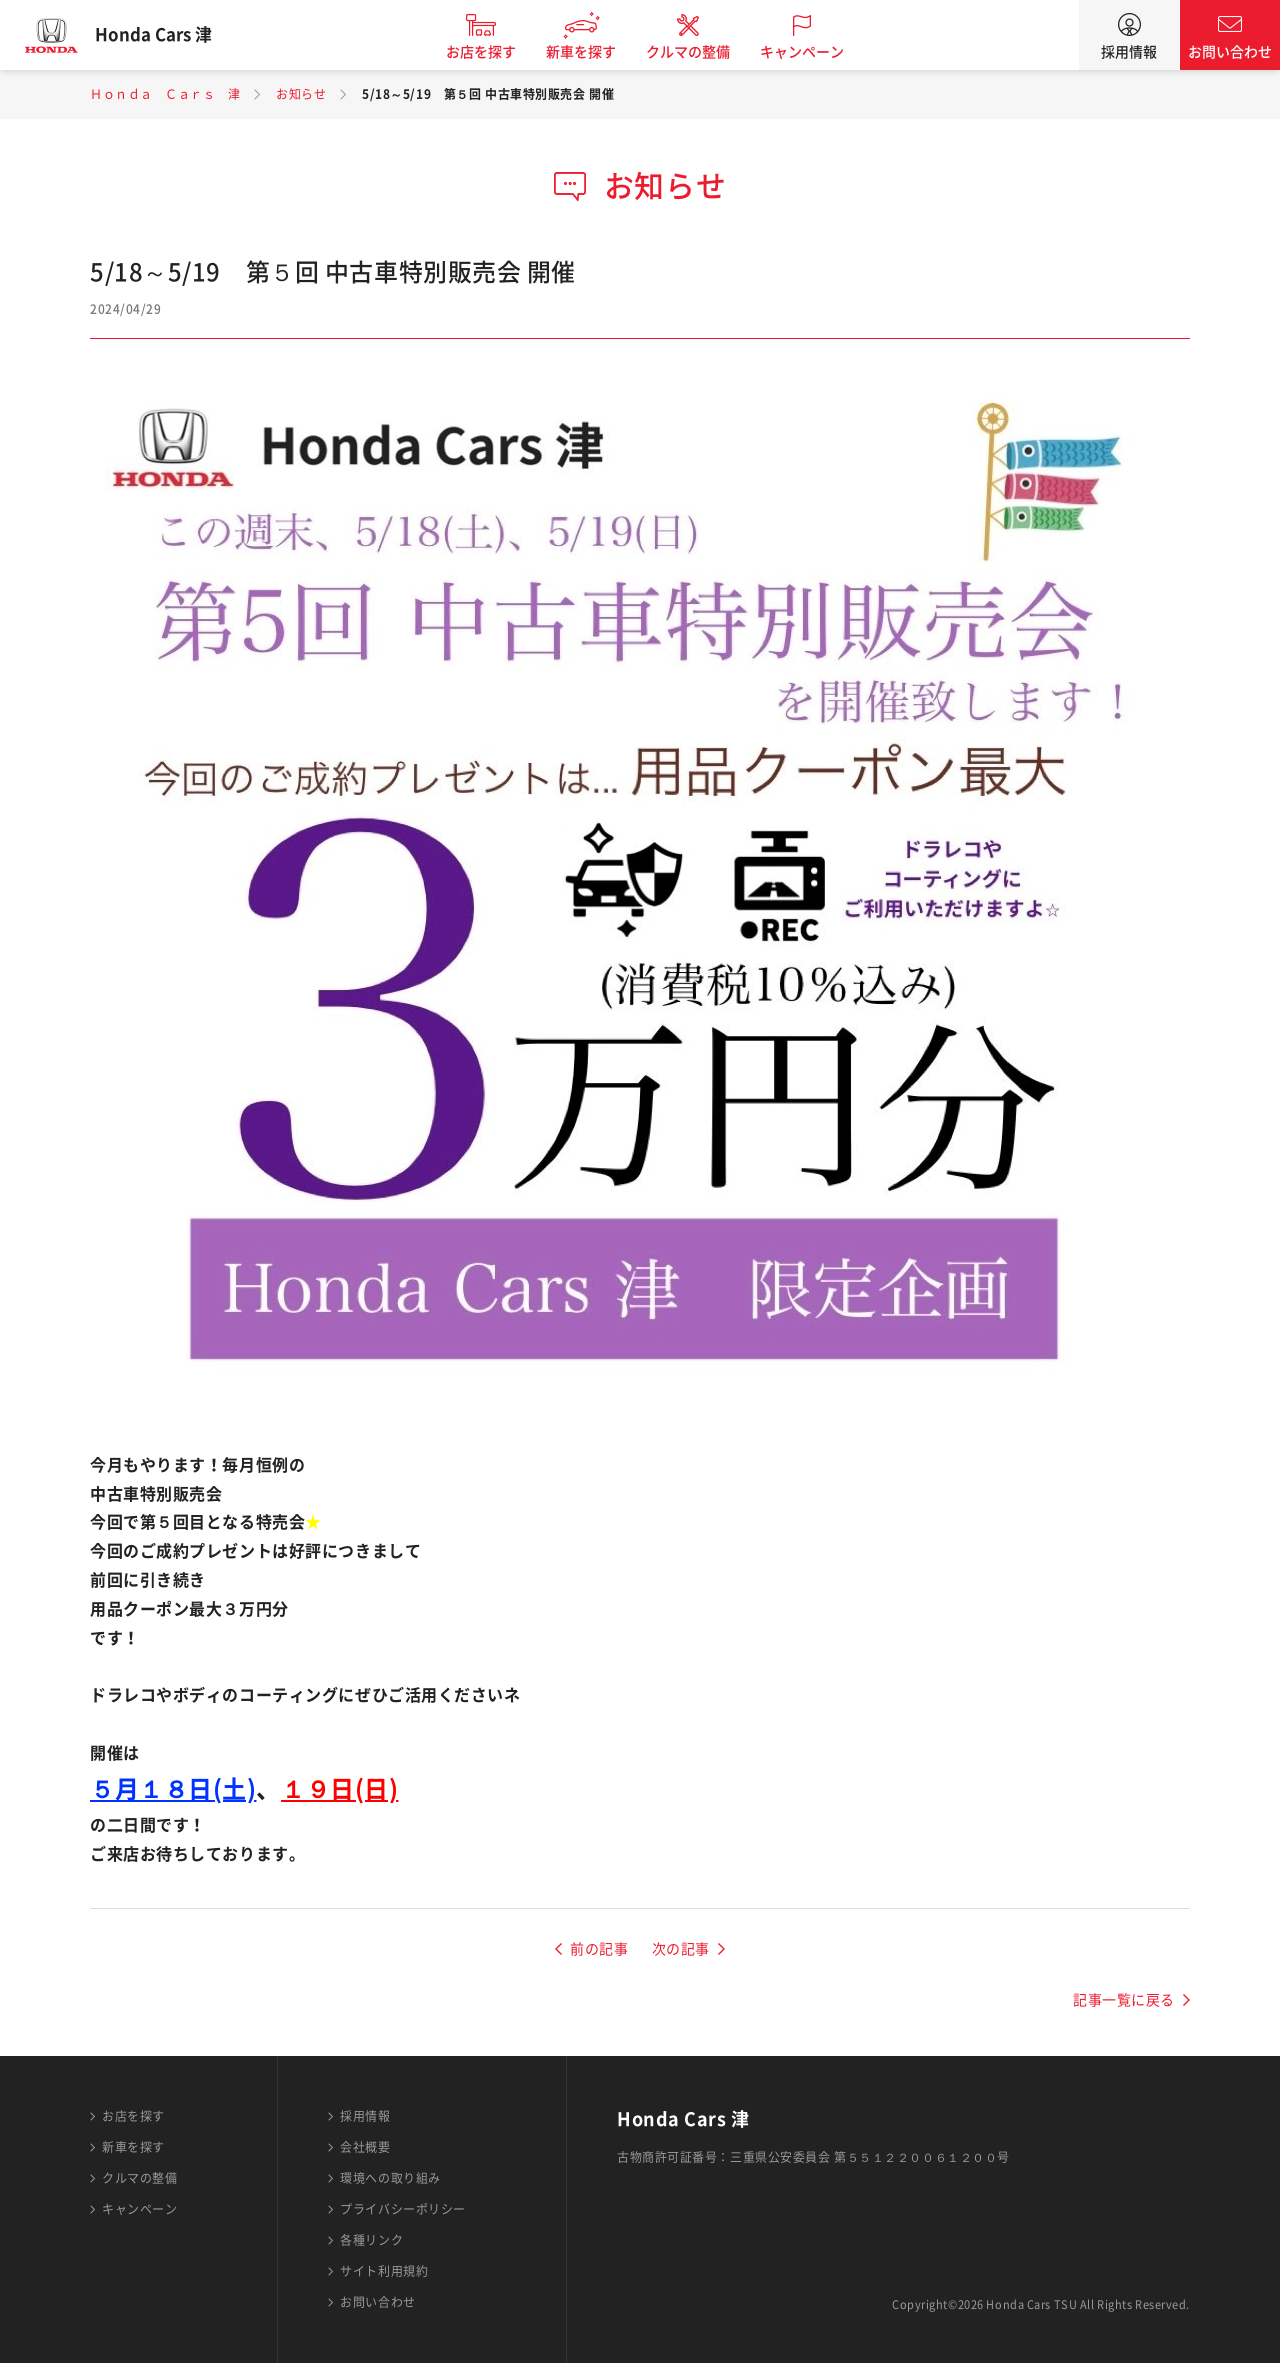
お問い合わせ (1230, 52)
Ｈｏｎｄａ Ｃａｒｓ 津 (165, 94)
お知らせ (301, 94)
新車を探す (593, 52)
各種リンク (371, 2240)
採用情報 (1129, 52)
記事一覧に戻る (1124, 2000)
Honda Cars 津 (165, 35)
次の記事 (681, 1949)
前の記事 (599, 1949)
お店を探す (493, 52)
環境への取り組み (390, 2178)
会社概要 (365, 2147)
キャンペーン (814, 52)
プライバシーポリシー (403, 2209)
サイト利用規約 (384, 2271)
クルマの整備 (700, 52)
